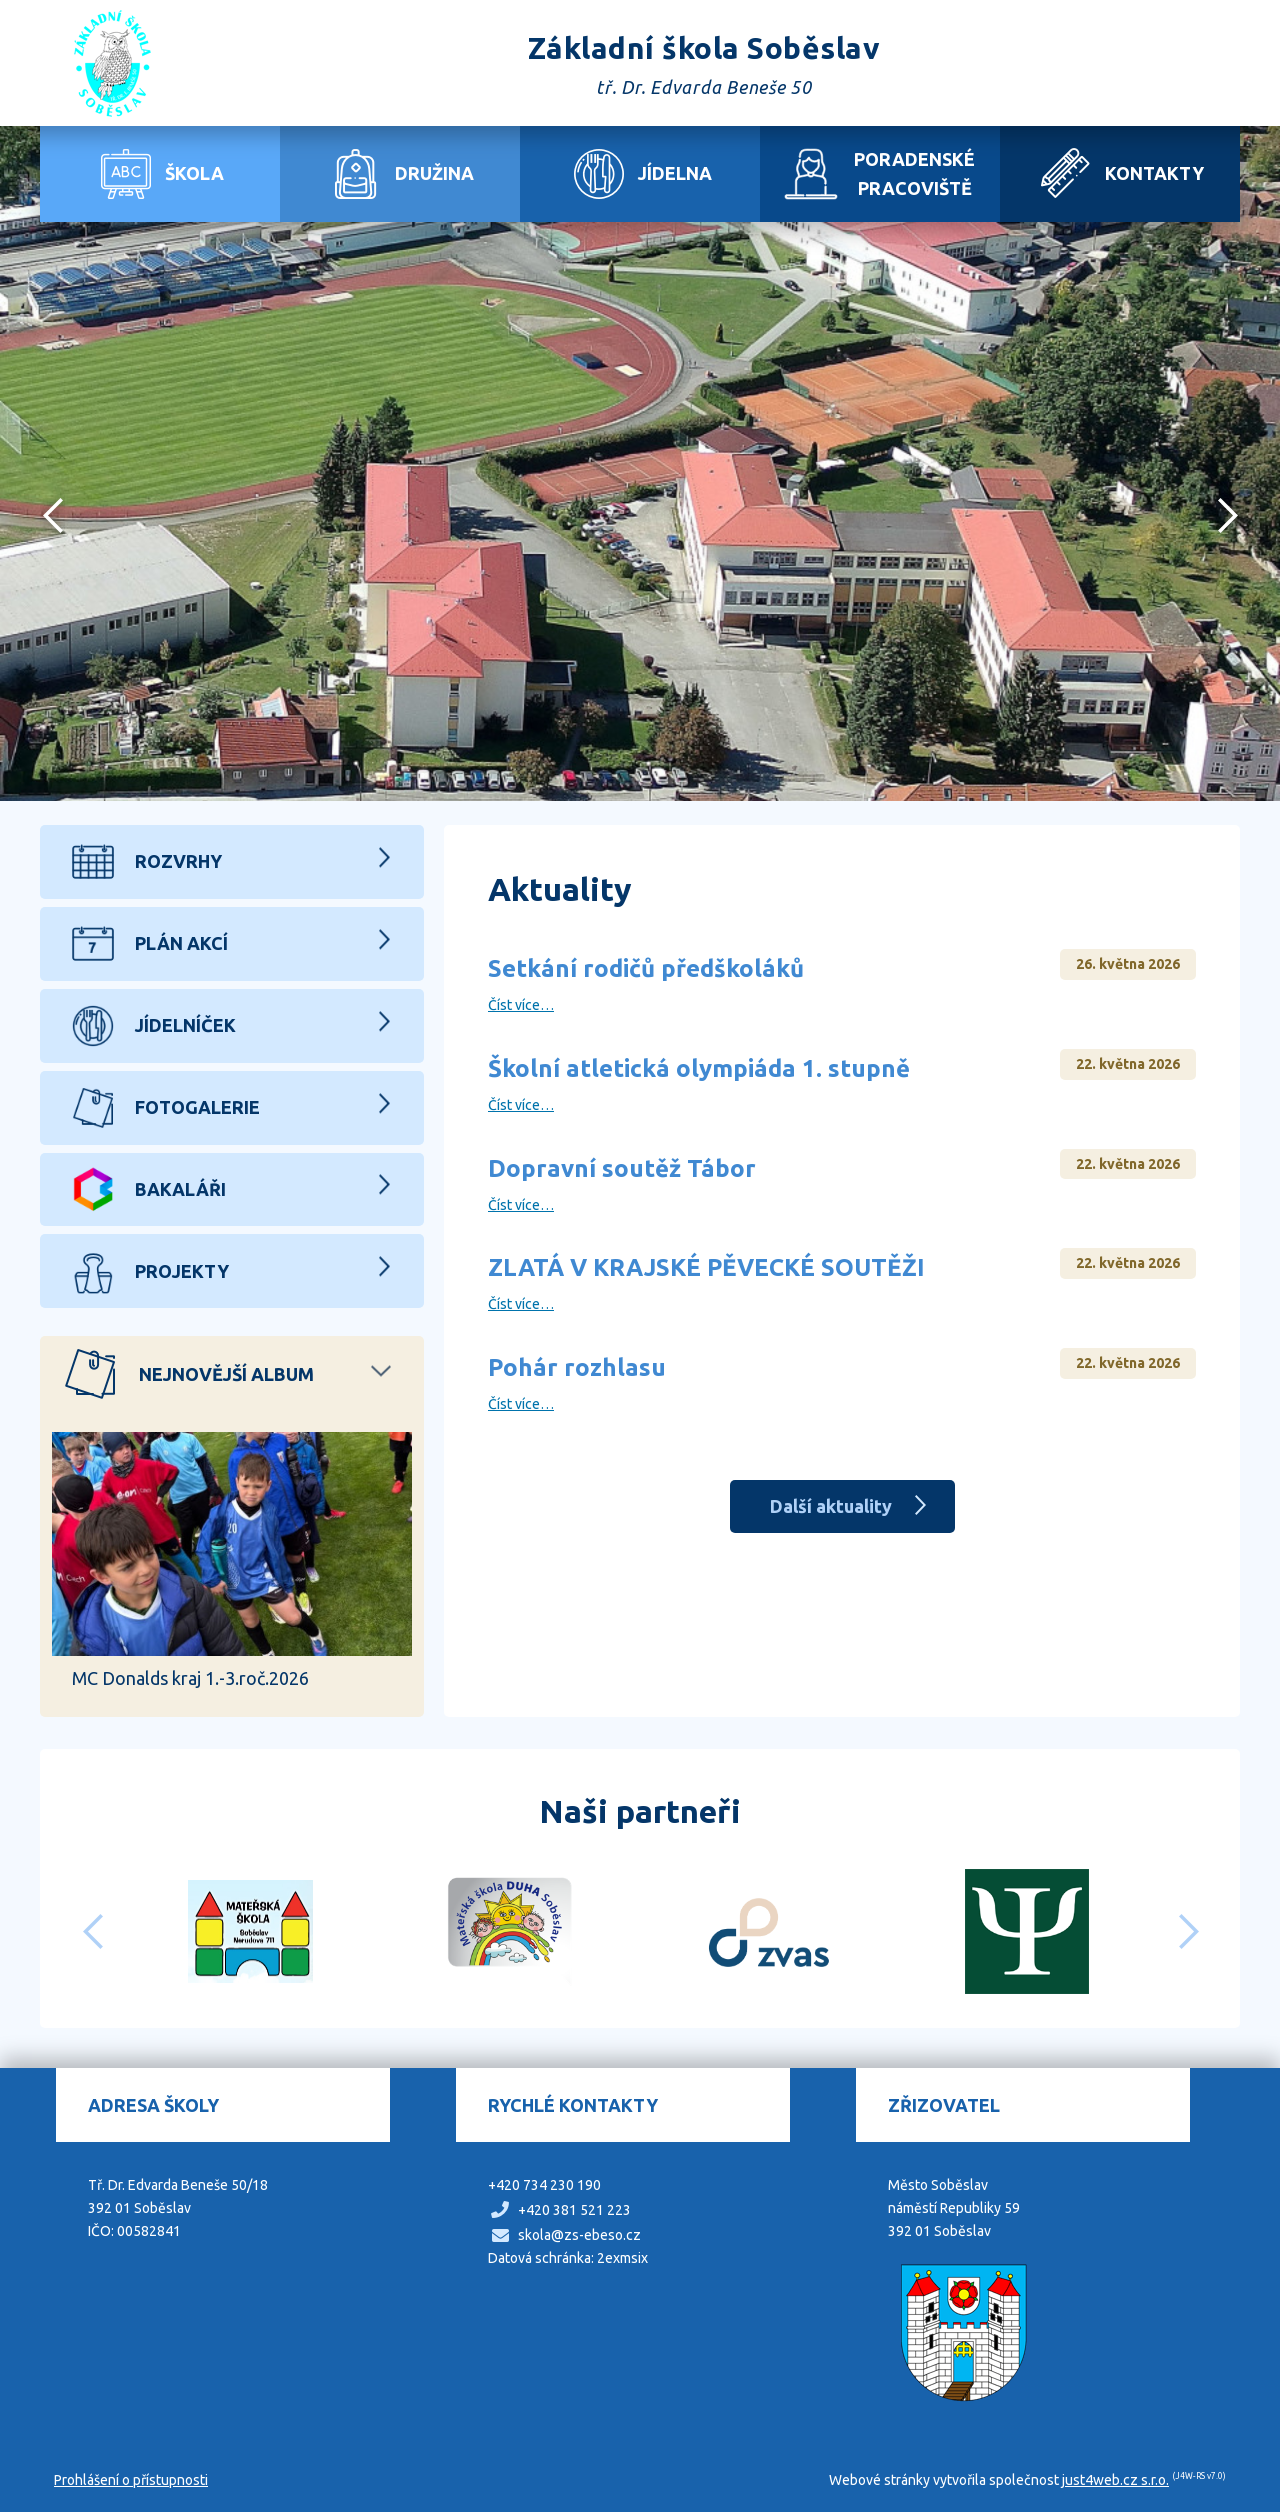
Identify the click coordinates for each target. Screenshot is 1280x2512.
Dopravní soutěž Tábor (622, 1168)
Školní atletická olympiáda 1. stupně (699, 1068)
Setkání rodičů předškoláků (646, 968)
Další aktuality (831, 1506)
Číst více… (521, 1005)
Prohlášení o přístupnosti (131, 2480)
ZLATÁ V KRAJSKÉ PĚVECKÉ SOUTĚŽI (706, 1267)
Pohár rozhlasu (577, 1367)
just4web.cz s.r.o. (1115, 2480)
